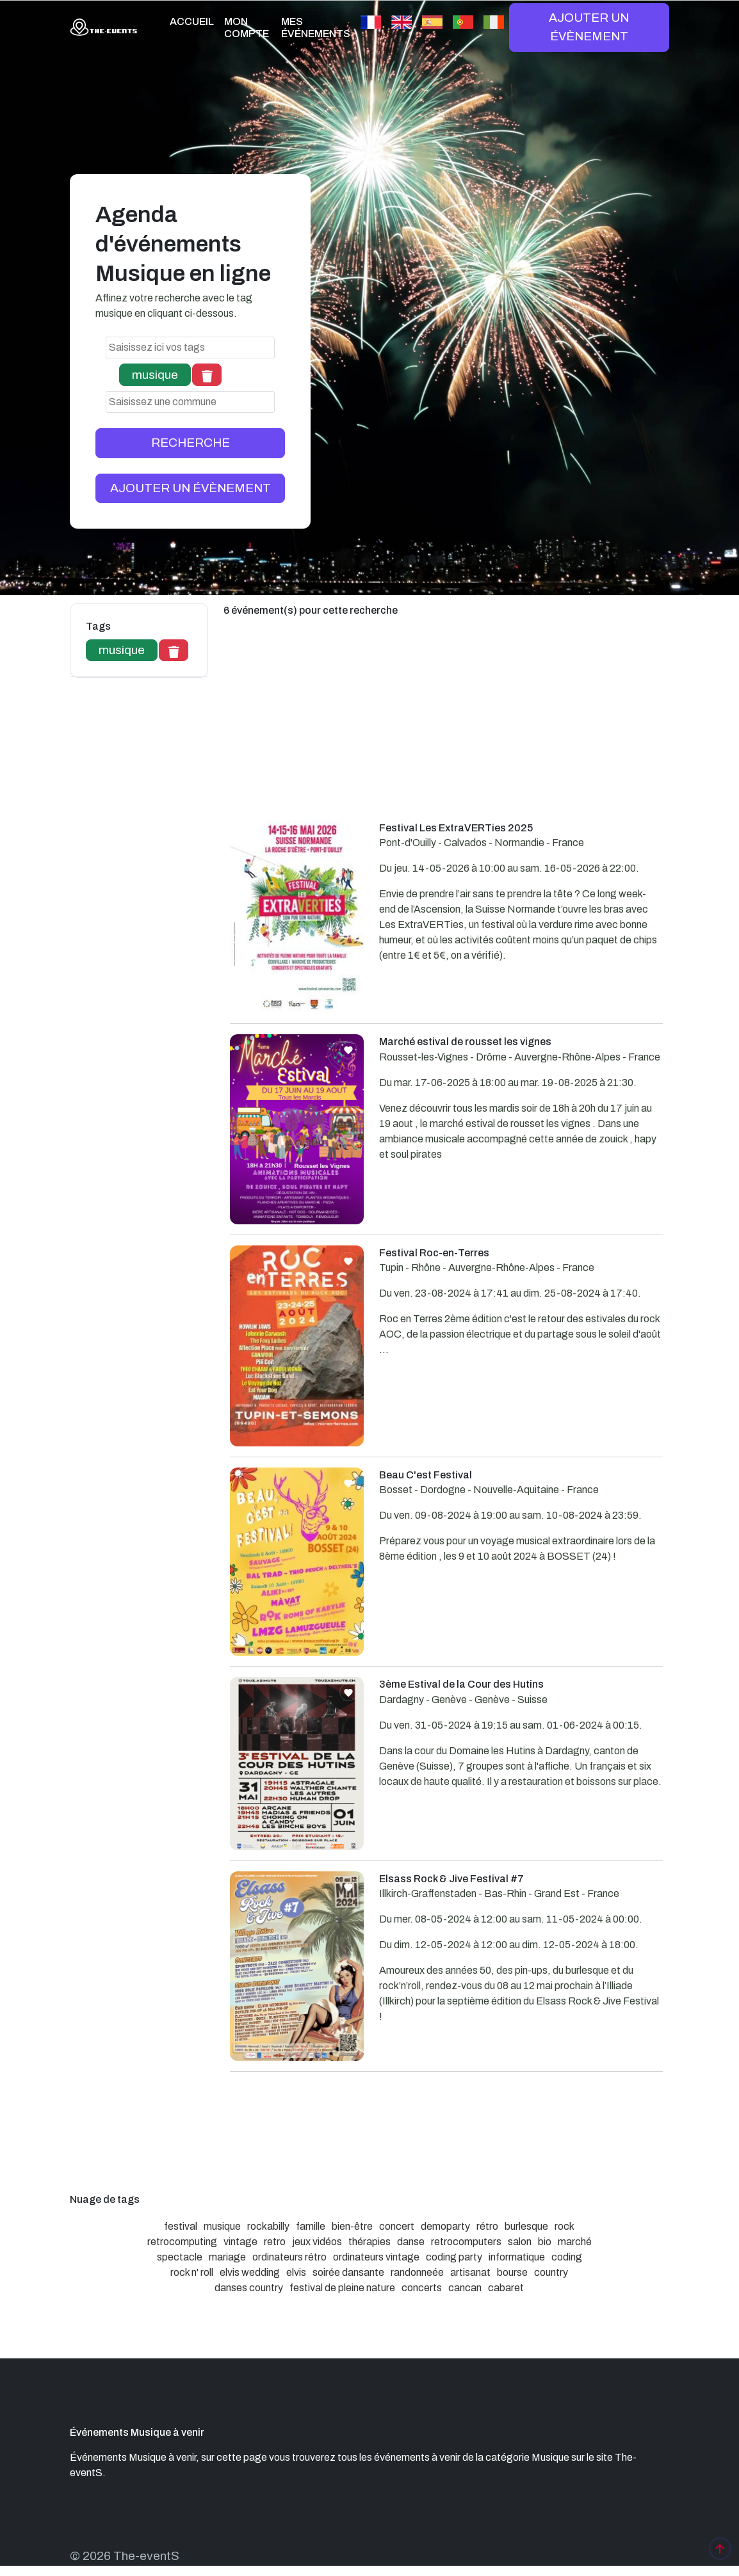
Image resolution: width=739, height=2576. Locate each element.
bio (544, 2241)
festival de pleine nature (342, 2287)
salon (520, 2241)
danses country (249, 2287)
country (551, 2272)
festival (180, 2226)
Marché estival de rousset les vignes (465, 1041)
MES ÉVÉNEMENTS (315, 27)
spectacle (179, 2257)
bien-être (352, 2226)
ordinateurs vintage (376, 2257)
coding (566, 2257)
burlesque (526, 2226)
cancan (465, 2287)
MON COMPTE (246, 27)
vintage (240, 2241)
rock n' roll (191, 2272)
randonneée (417, 2272)
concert (396, 2226)
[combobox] (190, 347)
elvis (296, 2272)
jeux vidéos (317, 2241)
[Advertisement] (446, 730)
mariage (227, 2257)
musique (222, 2226)
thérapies (369, 2241)
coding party (454, 2257)
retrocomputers (466, 2241)
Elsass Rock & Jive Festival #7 (451, 1878)
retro (275, 2241)
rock (564, 2226)
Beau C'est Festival (425, 1474)
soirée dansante (348, 2272)
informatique (517, 2257)
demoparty (445, 2226)
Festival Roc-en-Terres (434, 1252)
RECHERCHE (190, 442)
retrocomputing (182, 2241)
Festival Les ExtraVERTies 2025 (456, 827)
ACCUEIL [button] (192, 21)
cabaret (506, 2287)
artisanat (470, 2272)
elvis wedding (250, 2272)
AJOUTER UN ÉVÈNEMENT (589, 27)
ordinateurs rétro (289, 2257)
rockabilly (268, 2226)
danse (411, 2241)
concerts (422, 2287)
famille (310, 2226)
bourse (512, 2272)
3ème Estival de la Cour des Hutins (461, 1684)
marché (575, 2241)
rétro (487, 2226)
